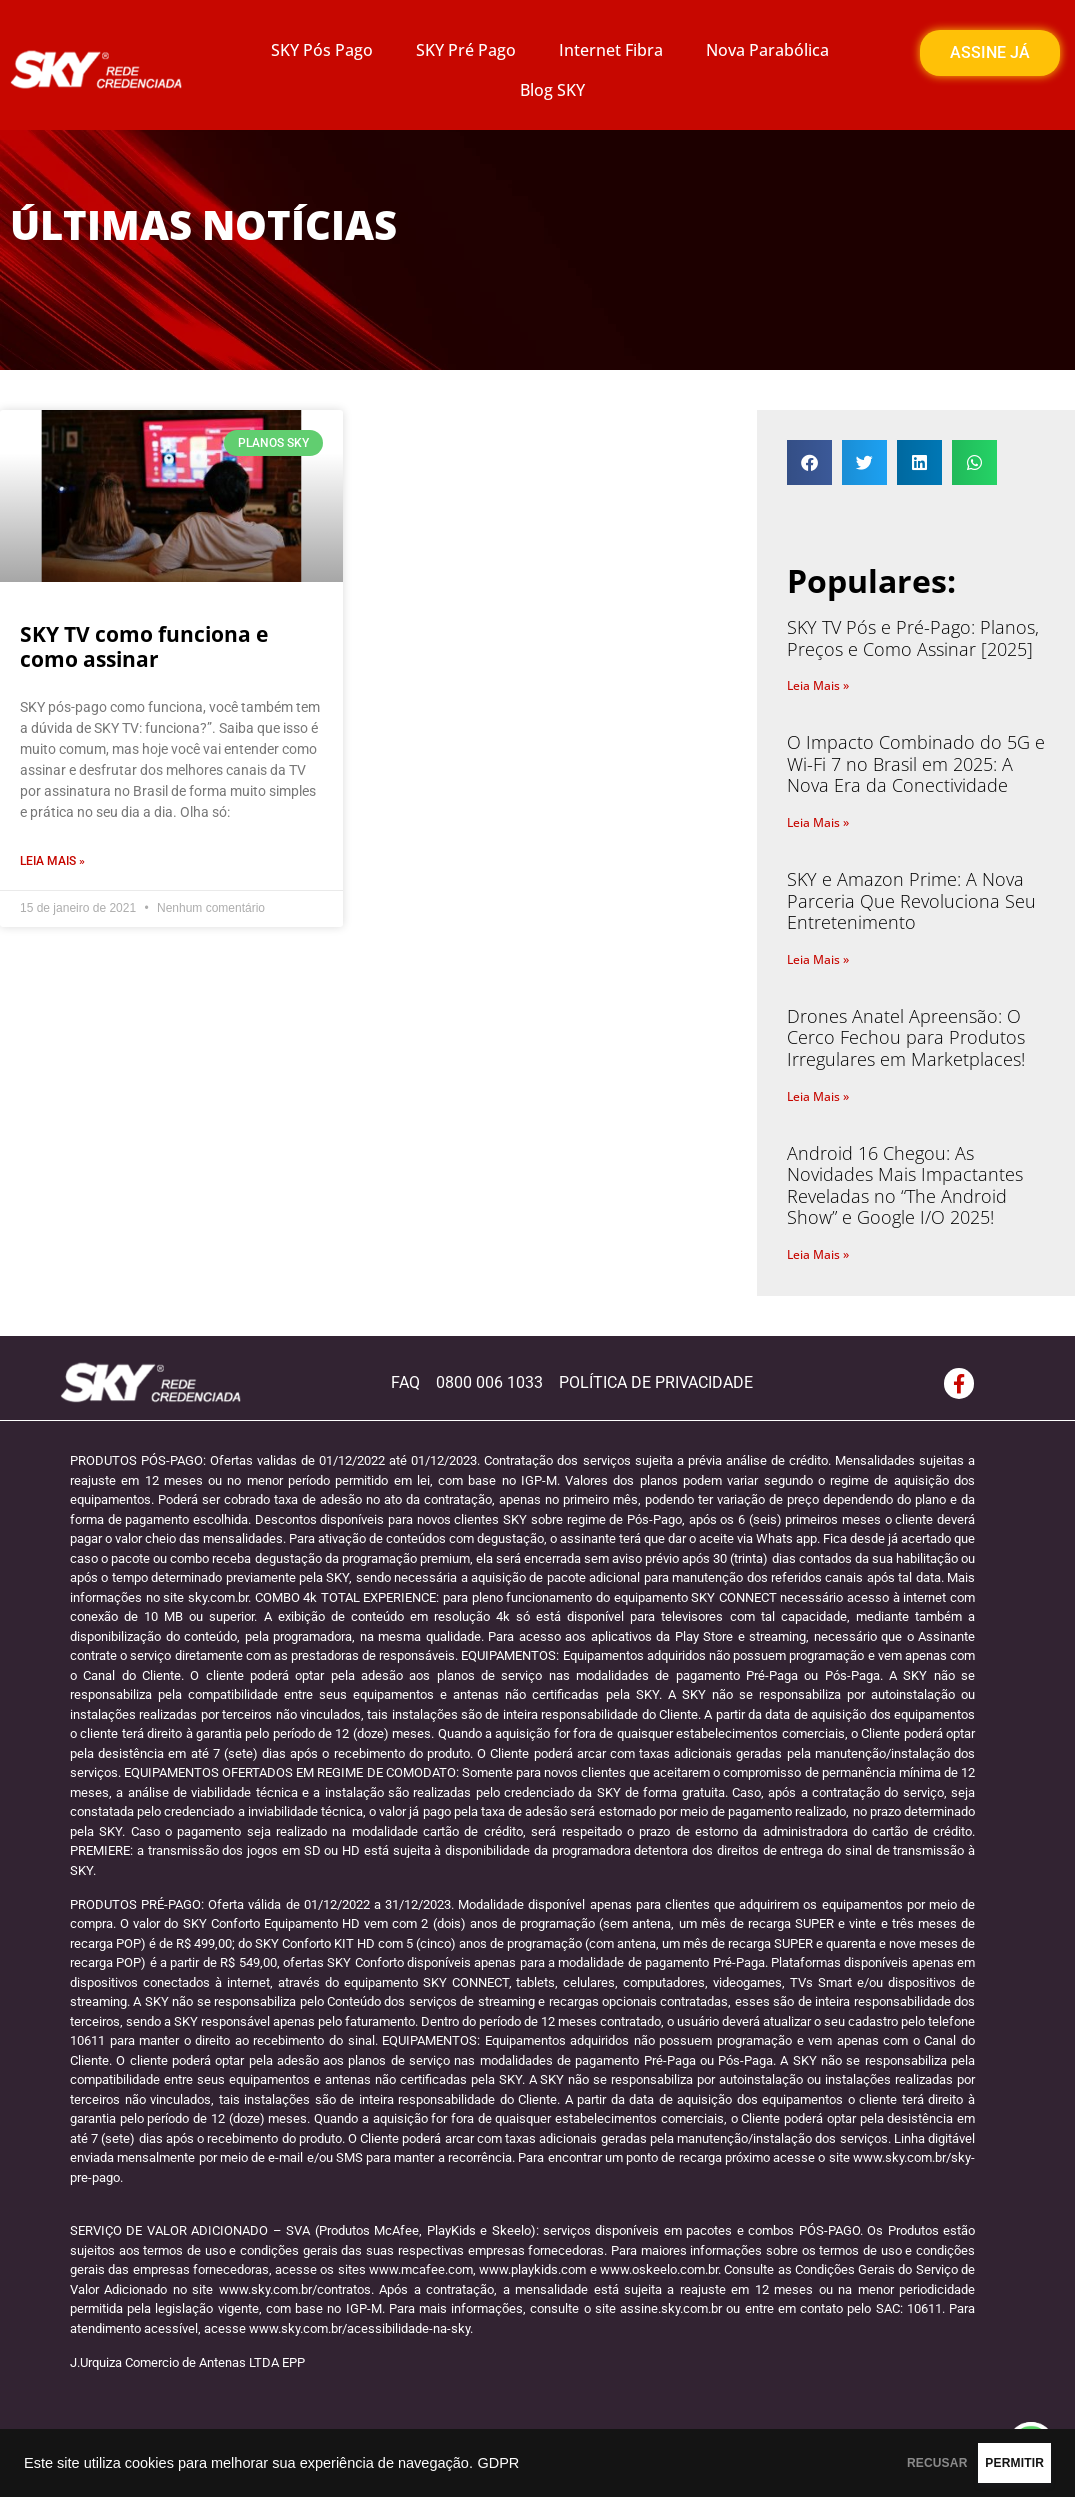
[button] (809, 462)
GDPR (498, 2463)
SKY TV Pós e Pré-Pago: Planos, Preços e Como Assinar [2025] (913, 638)
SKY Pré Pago (466, 50)
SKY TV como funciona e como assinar (144, 646)
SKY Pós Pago (322, 50)
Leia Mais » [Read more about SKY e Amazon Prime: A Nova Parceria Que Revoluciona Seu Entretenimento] (818, 959)
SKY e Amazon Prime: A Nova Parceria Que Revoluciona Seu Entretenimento (911, 900)
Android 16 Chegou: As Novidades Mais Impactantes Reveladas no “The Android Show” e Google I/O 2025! (905, 1185)
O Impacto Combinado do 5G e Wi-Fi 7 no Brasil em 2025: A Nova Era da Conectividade (916, 763)
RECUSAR (853, 2463)
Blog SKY (552, 90)
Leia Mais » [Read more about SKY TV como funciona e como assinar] (52, 861)
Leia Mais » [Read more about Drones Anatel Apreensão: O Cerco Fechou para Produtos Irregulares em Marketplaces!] (818, 1096)
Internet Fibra (611, 50)
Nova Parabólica (767, 50)
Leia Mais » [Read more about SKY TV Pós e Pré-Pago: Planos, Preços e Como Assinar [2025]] (818, 685)
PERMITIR (986, 2463)
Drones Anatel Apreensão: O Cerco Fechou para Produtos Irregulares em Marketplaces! (906, 1037)
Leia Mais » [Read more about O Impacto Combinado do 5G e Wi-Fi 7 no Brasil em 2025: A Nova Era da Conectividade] (818, 822)
